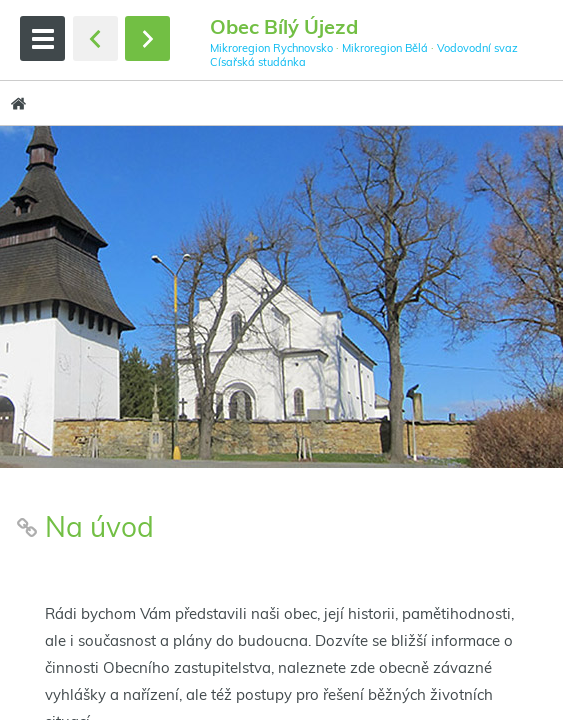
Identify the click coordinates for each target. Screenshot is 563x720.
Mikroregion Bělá (385, 48)
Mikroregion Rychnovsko (271, 48)
